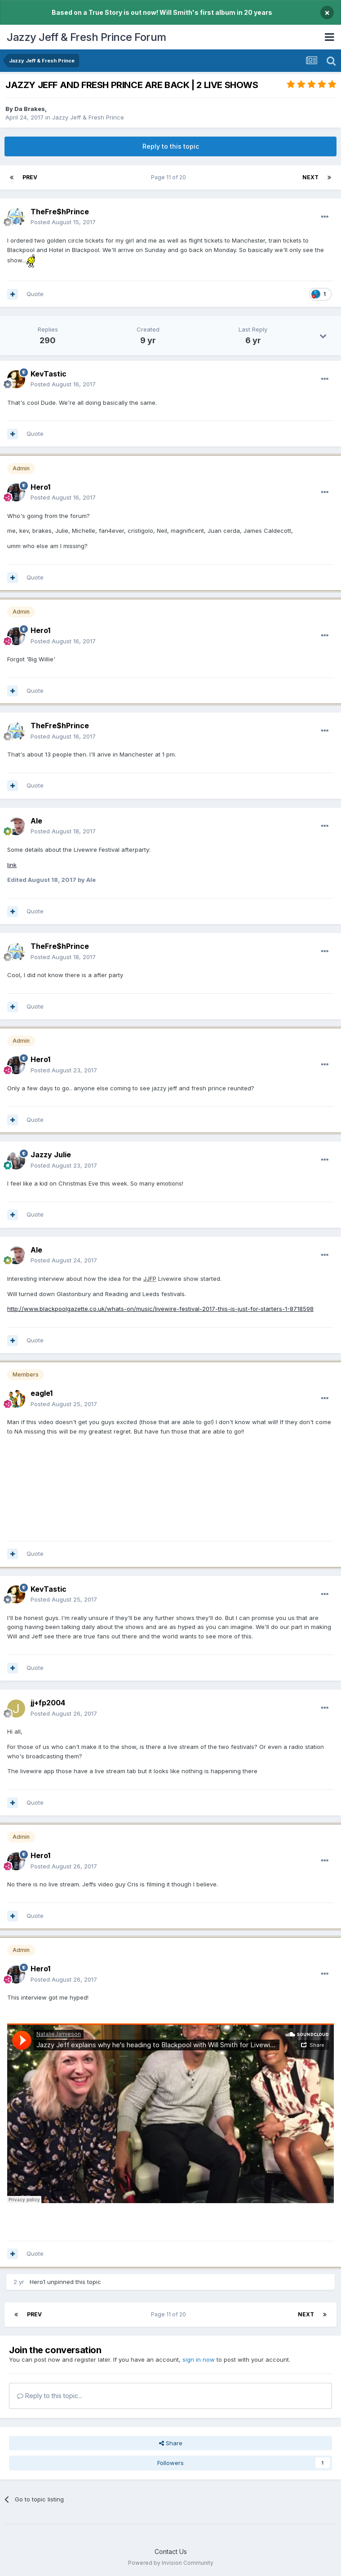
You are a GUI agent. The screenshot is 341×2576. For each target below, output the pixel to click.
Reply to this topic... (49, 2395)
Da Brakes (29, 108)
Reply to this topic (170, 146)
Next (310, 177)
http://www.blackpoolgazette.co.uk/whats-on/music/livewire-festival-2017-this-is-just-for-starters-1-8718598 (160, 1308)
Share (170, 2443)
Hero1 (37, 2281)
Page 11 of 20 (170, 177)
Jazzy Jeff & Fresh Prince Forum (86, 37)
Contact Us (171, 2551)
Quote (35, 293)
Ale (36, 820)
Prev (29, 177)
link (12, 864)
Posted (63, 222)
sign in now (198, 2359)
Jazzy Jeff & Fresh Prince (88, 117)
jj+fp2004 (48, 1702)
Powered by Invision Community (170, 2562)
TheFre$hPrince (60, 211)
